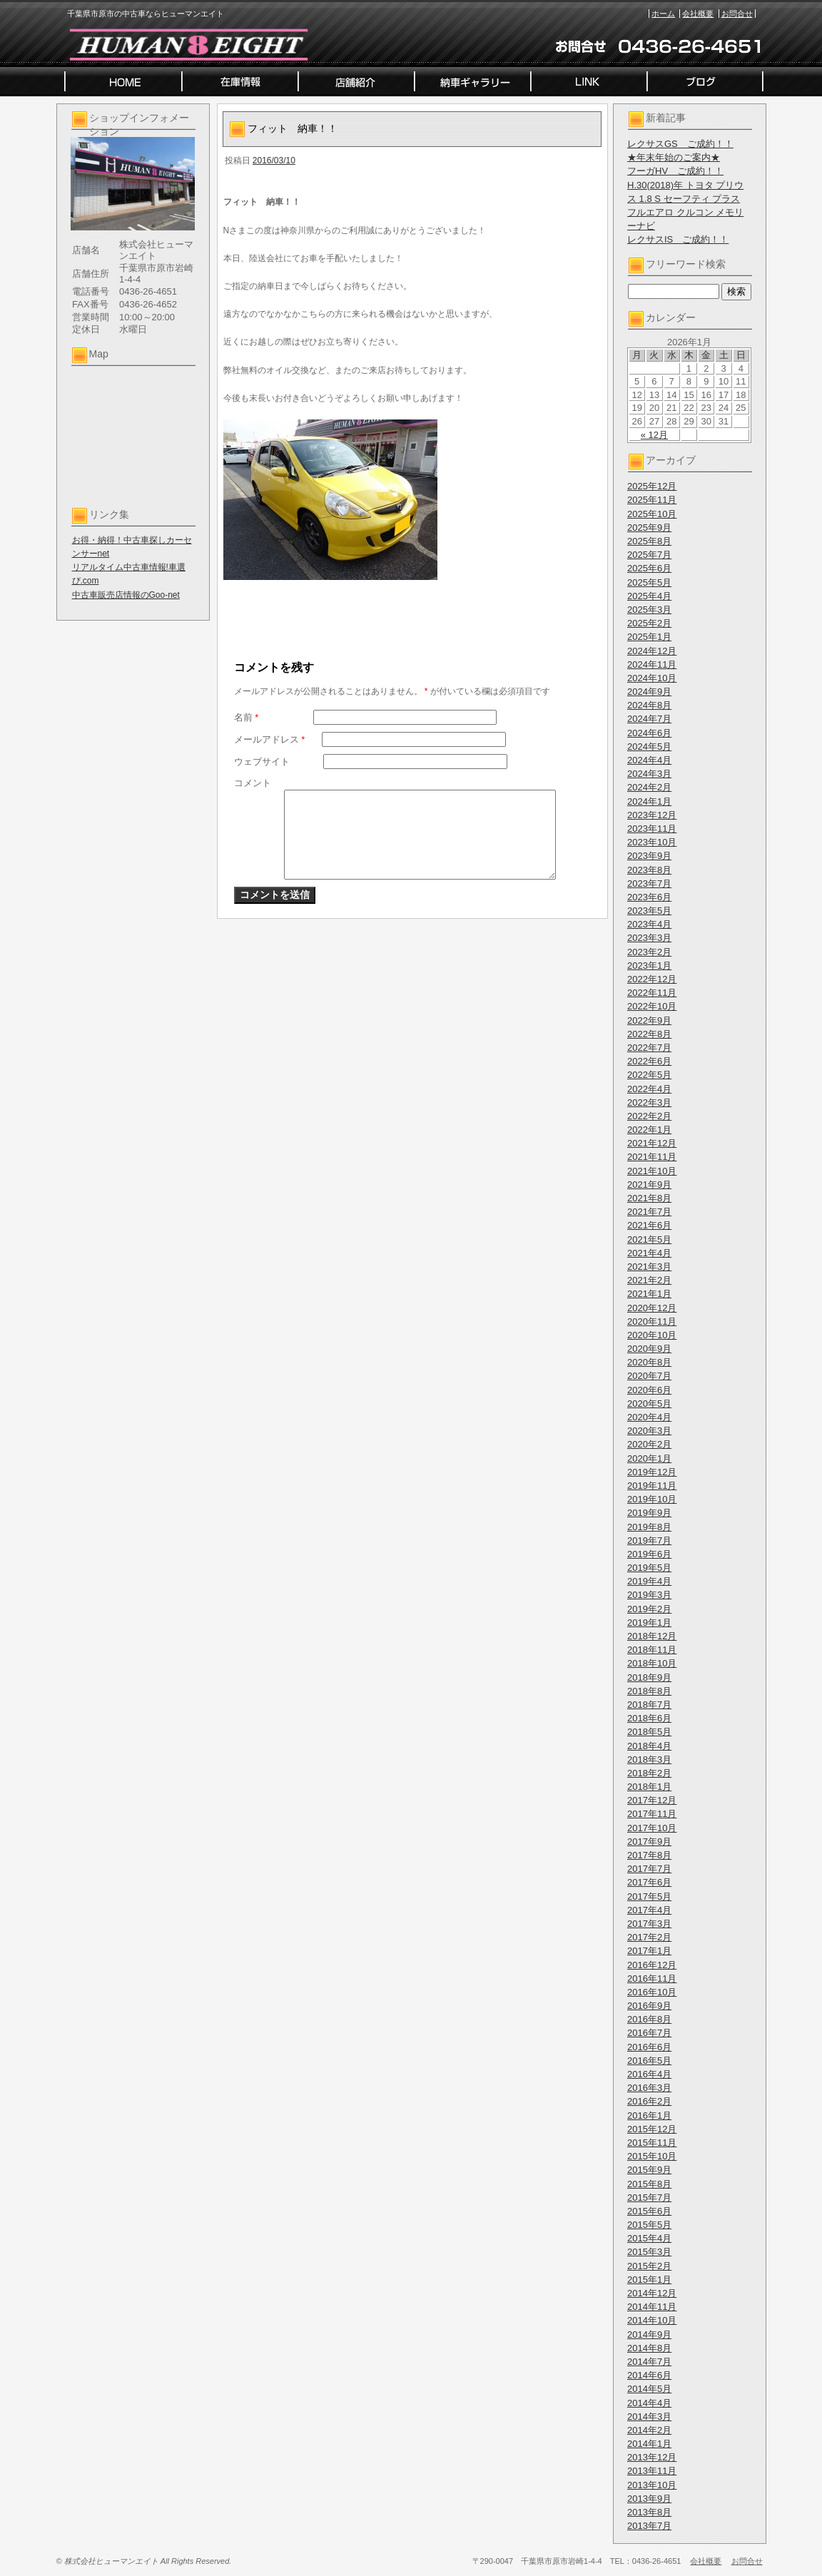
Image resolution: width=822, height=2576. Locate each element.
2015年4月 (649, 2238)
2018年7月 (649, 1704)
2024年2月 (649, 787)
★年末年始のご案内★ (673, 157)
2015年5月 (649, 2224)
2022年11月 (651, 992)
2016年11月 (651, 1978)
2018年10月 (651, 1663)
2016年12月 (651, 1965)
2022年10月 (651, 1006)
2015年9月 (649, 2169)
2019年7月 (649, 1540)
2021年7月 (649, 1211)
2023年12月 (651, 815)
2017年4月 (649, 1910)
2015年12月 (651, 2129)
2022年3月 (649, 1102)
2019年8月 (649, 1527)
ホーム (663, 13)
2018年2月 (649, 1773)
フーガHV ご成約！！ (675, 171)
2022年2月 (649, 1116)
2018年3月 (649, 1759)
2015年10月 (651, 2156)
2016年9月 (649, 2005)
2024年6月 (649, 733)
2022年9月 (649, 1020)
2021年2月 (649, 1280)
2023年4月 (649, 924)
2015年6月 (649, 2211)
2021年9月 (649, 1184)
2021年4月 (649, 1253)
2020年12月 (651, 1308)
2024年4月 (649, 760)
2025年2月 (649, 623)
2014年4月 (649, 2403)
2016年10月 (651, 1992)
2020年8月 (649, 1362)
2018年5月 (649, 1731)
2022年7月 (649, 1047)
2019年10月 (651, 1499)
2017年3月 (649, 1923)
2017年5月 (649, 1896)
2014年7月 (649, 2361)
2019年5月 (649, 1567)
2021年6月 (649, 1225)
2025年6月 (649, 568)
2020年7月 (649, 1375)
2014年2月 (649, 2430)
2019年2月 (649, 1609)
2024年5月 (649, 746)
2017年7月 (649, 1868)
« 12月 (654, 434)
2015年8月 (649, 2184)
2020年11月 (651, 1321)
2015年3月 (649, 2251)
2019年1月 (649, 1622)
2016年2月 (649, 2101)
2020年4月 (649, 1417)
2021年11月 (651, 1156)
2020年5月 (649, 1403)
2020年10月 (651, 1335)
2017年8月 (649, 1855)
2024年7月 (649, 718)
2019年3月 (649, 1594)
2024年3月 (649, 773)
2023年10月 (651, 842)
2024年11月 (651, 664)
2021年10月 (651, 1171)
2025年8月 (649, 541)
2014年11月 (651, 2306)
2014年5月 (649, 2388)
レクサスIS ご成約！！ (678, 239)
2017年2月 (649, 1937)
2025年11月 (651, 499)
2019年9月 (649, 1512)
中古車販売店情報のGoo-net (126, 595)
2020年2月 (649, 1444)
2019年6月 (649, 1554)
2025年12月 (651, 486)
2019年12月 (651, 1472)
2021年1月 (649, 1293)
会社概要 (698, 13)
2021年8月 (649, 1198)
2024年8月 (649, 705)
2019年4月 (649, 1581)
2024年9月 (649, 691)
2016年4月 (649, 2074)
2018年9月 (649, 1677)
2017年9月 (649, 1841)
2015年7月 (649, 2197)
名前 (246, 717)
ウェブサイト (262, 761)
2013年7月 (649, 2525)
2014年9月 (649, 2334)
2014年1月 (649, 2443)
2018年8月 (649, 1691)
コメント (252, 783)
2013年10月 (651, 2485)
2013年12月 (651, 2457)
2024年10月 (651, 678)
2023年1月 (649, 965)
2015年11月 (651, 2142)
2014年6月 (649, 2375)
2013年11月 (651, 2470)
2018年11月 (651, 1649)
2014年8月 (649, 2348)
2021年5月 (649, 1239)
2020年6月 (649, 1390)
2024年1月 (649, 801)
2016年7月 (649, 2032)
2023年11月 (651, 828)
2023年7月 (649, 883)
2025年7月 (649, 554)
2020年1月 (649, 1458)
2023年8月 (649, 870)
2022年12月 (651, 979)
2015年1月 (649, 2279)
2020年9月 (649, 1348)
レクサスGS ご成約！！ (680, 143)
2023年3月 (649, 937)
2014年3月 (649, 2416)
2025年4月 (649, 596)
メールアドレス (269, 739)
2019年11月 (651, 1485)
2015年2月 (649, 2266)
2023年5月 (649, 910)
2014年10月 (651, 2320)
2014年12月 (651, 2293)
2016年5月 (649, 2060)
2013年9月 (649, 2498)
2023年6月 (649, 897)
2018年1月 (649, 1786)
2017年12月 (651, 1800)
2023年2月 (649, 952)
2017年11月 (651, 1813)
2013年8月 (649, 2512)
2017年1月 (649, 1950)
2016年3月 (649, 2087)
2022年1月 (649, 1129)
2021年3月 (649, 1266)
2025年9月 (649, 527)
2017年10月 (651, 1828)
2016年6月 (649, 2047)
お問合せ (737, 13)
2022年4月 (649, 1089)
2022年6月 (649, 1061)
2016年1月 (649, 2115)
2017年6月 (649, 1882)
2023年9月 (649, 855)
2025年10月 (651, 514)
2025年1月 (649, 636)
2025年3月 (649, 609)
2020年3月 (649, 1430)
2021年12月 (651, 1143)
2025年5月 (649, 582)
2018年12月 (651, 1636)
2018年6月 (649, 1718)
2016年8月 (649, 2019)
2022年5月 (649, 1074)
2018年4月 (649, 1746)
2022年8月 (649, 1034)
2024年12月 (651, 651)
